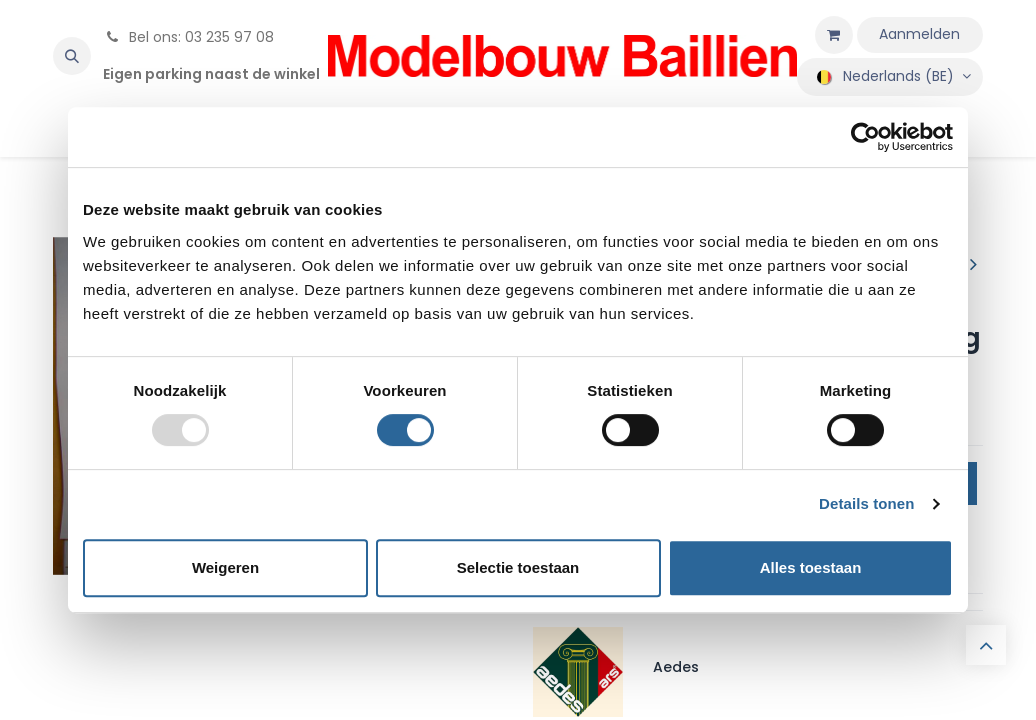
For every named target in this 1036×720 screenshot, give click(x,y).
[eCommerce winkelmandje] (834, 35)
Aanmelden (919, 34)
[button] (72, 56)
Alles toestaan (811, 567)
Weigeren (225, 567)
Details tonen (866, 503)
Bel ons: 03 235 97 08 (188, 37)
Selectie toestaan (518, 567)
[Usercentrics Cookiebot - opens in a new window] (865, 137)
